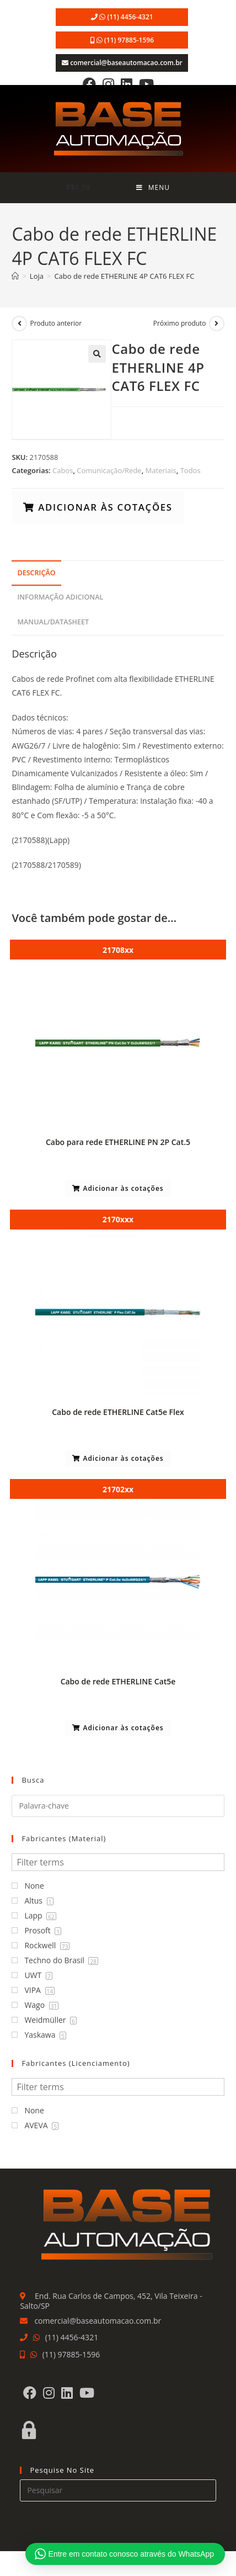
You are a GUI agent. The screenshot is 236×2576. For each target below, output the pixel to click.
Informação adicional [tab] (60, 597)
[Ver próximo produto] (216, 323)
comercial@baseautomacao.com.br (126, 62)
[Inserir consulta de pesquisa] (118, 2490)
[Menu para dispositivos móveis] (153, 187)
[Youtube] (146, 84)
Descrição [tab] (36, 572)
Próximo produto (179, 323)
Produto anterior (56, 323)
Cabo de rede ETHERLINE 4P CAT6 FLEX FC (124, 276)
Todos (190, 470)
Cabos (62, 470)
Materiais (161, 470)
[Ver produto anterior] (19, 323)
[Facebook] (89, 84)
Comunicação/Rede (109, 470)
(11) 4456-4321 (130, 17)
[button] (97, 354)
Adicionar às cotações (104, 507)
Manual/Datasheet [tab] (53, 622)
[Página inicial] (15, 276)
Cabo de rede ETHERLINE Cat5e (118, 1681)
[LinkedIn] (126, 84)
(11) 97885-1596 (129, 40)
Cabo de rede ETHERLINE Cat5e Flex (118, 1412)
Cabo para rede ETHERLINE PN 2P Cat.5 (118, 1142)
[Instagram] (108, 84)
